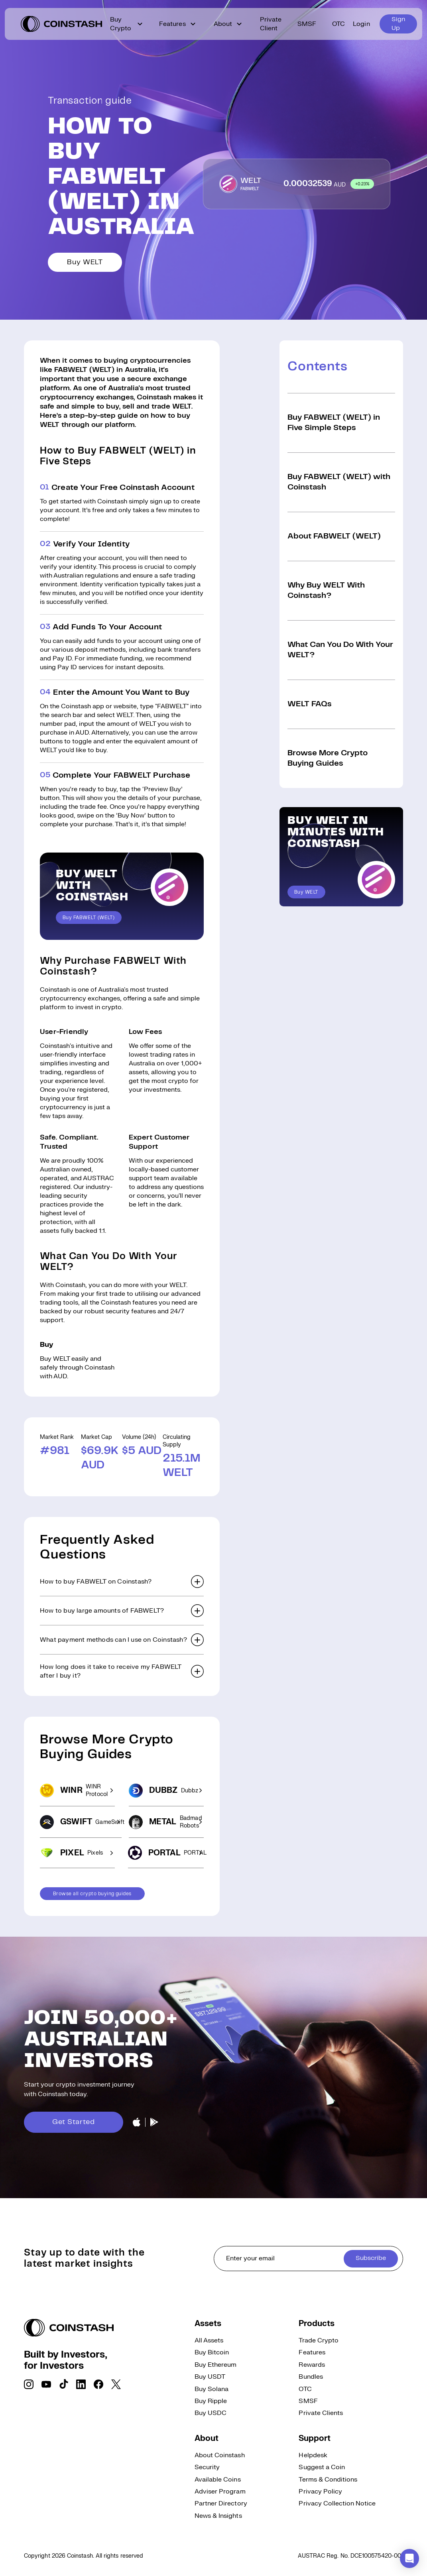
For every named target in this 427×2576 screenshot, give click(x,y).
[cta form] (308, 2258)
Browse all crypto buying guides (92, 1894)
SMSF (306, 24)
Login (361, 24)
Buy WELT (85, 262)
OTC (338, 24)
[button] (122, 1581)
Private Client (270, 24)
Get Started (73, 2122)
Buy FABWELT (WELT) (89, 918)
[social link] (28, 2384)
